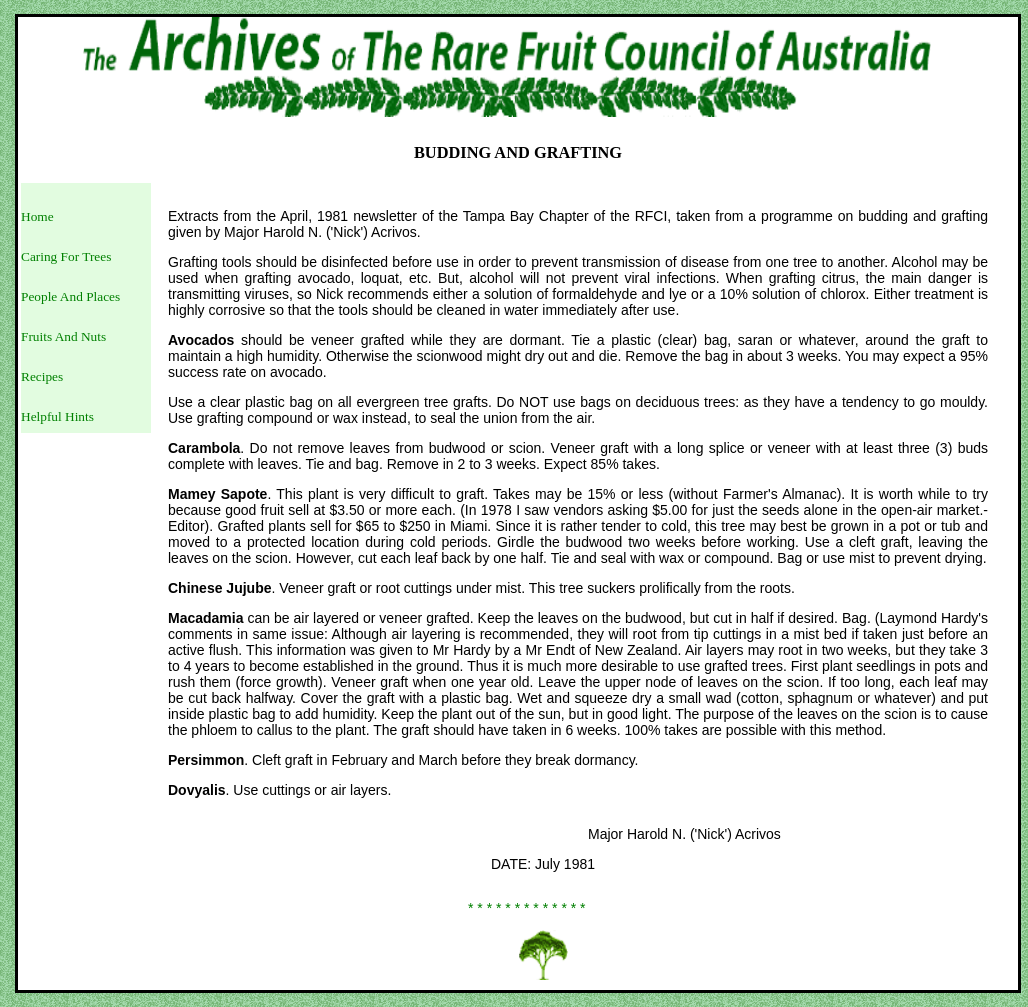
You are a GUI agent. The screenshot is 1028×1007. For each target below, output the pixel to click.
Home (37, 216)
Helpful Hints (57, 416)
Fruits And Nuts (63, 336)
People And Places (70, 296)
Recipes (42, 376)
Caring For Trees (66, 256)
